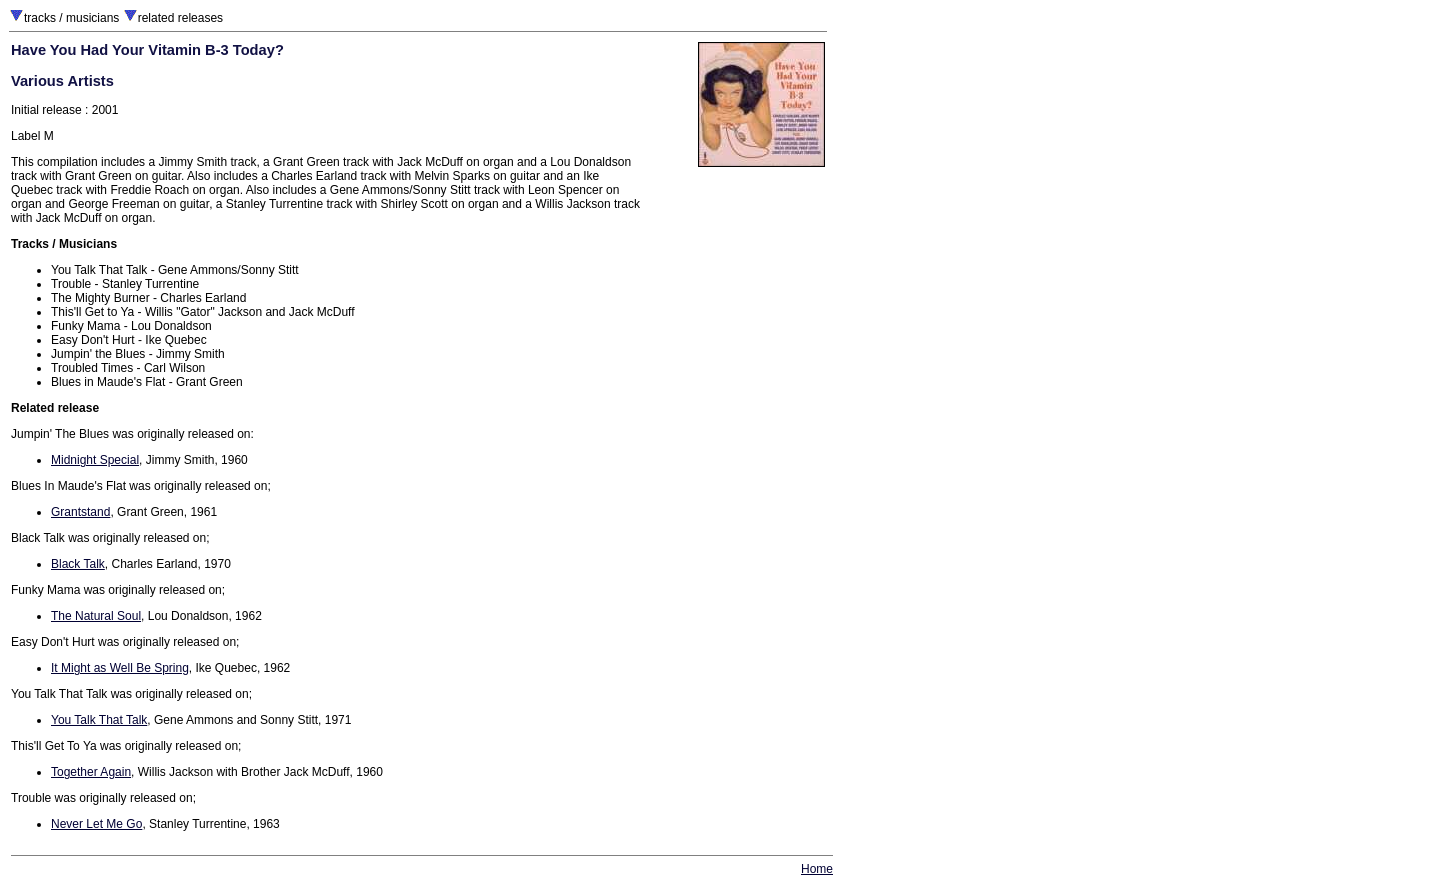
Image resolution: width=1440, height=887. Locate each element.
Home (817, 869)
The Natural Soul (96, 616)
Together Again (91, 772)
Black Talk (78, 564)
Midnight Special (95, 460)
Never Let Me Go (96, 824)
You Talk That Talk (99, 720)
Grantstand (80, 512)
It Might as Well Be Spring (120, 668)
